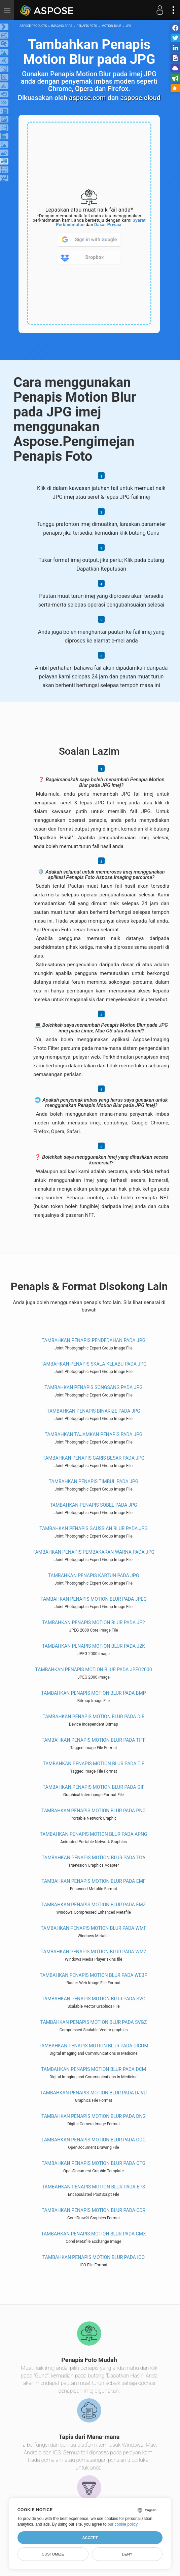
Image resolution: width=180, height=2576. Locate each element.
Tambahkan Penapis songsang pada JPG (93, 1387)
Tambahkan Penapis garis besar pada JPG (94, 1458)
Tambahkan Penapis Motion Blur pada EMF (93, 1881)
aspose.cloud (140, 98)
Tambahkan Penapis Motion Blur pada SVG (93, 1998)
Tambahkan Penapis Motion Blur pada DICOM (93, 2045)
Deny (127, 2554)
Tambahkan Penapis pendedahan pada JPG (93, 1340)
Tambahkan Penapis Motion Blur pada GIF (94, 1787)
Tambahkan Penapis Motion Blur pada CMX (93, 2233)
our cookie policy (123, 2524)
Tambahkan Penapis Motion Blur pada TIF (93, 1763)
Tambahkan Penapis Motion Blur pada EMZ (93, 1904)
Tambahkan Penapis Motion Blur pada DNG (93, 2116)
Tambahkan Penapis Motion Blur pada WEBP (93, 1975)
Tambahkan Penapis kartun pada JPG (93, 1575)
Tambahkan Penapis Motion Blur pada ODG (93, 2139)
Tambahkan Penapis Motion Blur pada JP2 (93, 1622)
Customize (53, 2554)
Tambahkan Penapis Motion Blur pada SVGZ (93, 2022)
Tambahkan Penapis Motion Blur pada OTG (94, 2163)
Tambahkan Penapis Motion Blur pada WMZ (94, 1951)
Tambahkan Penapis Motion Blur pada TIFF (94, 1740)
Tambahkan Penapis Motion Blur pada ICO (93, 2257)
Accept (90, 2538)
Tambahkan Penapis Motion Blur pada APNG (93, 1834)
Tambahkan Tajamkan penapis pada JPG (94, 1434)
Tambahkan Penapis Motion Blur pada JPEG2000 (93, 1669)
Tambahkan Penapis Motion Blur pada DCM (93, 2069)
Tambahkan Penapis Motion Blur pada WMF (93, 1928)
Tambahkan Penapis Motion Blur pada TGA (93, 1857)
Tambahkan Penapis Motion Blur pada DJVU (93, 2092)
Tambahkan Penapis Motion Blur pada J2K (93, 1646)
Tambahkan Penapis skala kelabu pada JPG (94, 1364)
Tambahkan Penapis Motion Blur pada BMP (93, 1693)
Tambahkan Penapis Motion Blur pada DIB (93, 1716)
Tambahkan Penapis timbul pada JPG (94, 1481)
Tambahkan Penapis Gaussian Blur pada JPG (93, 1528)
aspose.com (87, 98)
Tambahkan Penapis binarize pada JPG (93, 1411)
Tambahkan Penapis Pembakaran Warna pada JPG (93, 1552)
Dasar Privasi (107, 224)
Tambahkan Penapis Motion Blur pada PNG (93, 1810)
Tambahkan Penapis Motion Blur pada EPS (93, 2186)
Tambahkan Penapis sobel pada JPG (93, 1505)
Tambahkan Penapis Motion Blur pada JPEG (93, 1599)
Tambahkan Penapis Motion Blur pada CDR (93, 2210)
